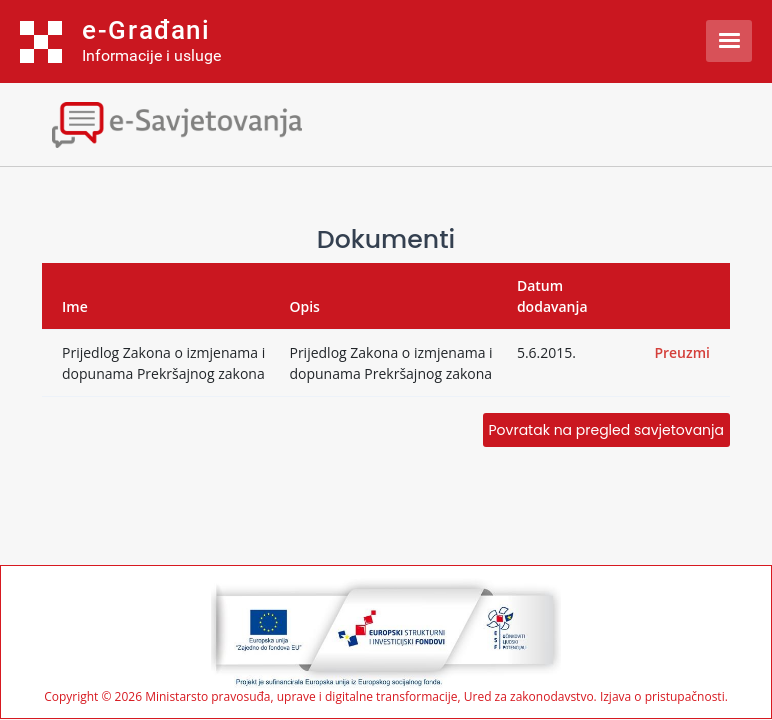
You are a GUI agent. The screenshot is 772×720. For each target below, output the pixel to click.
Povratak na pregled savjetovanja (606, 430)
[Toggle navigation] (175, 122)
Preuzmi (682, 352)
